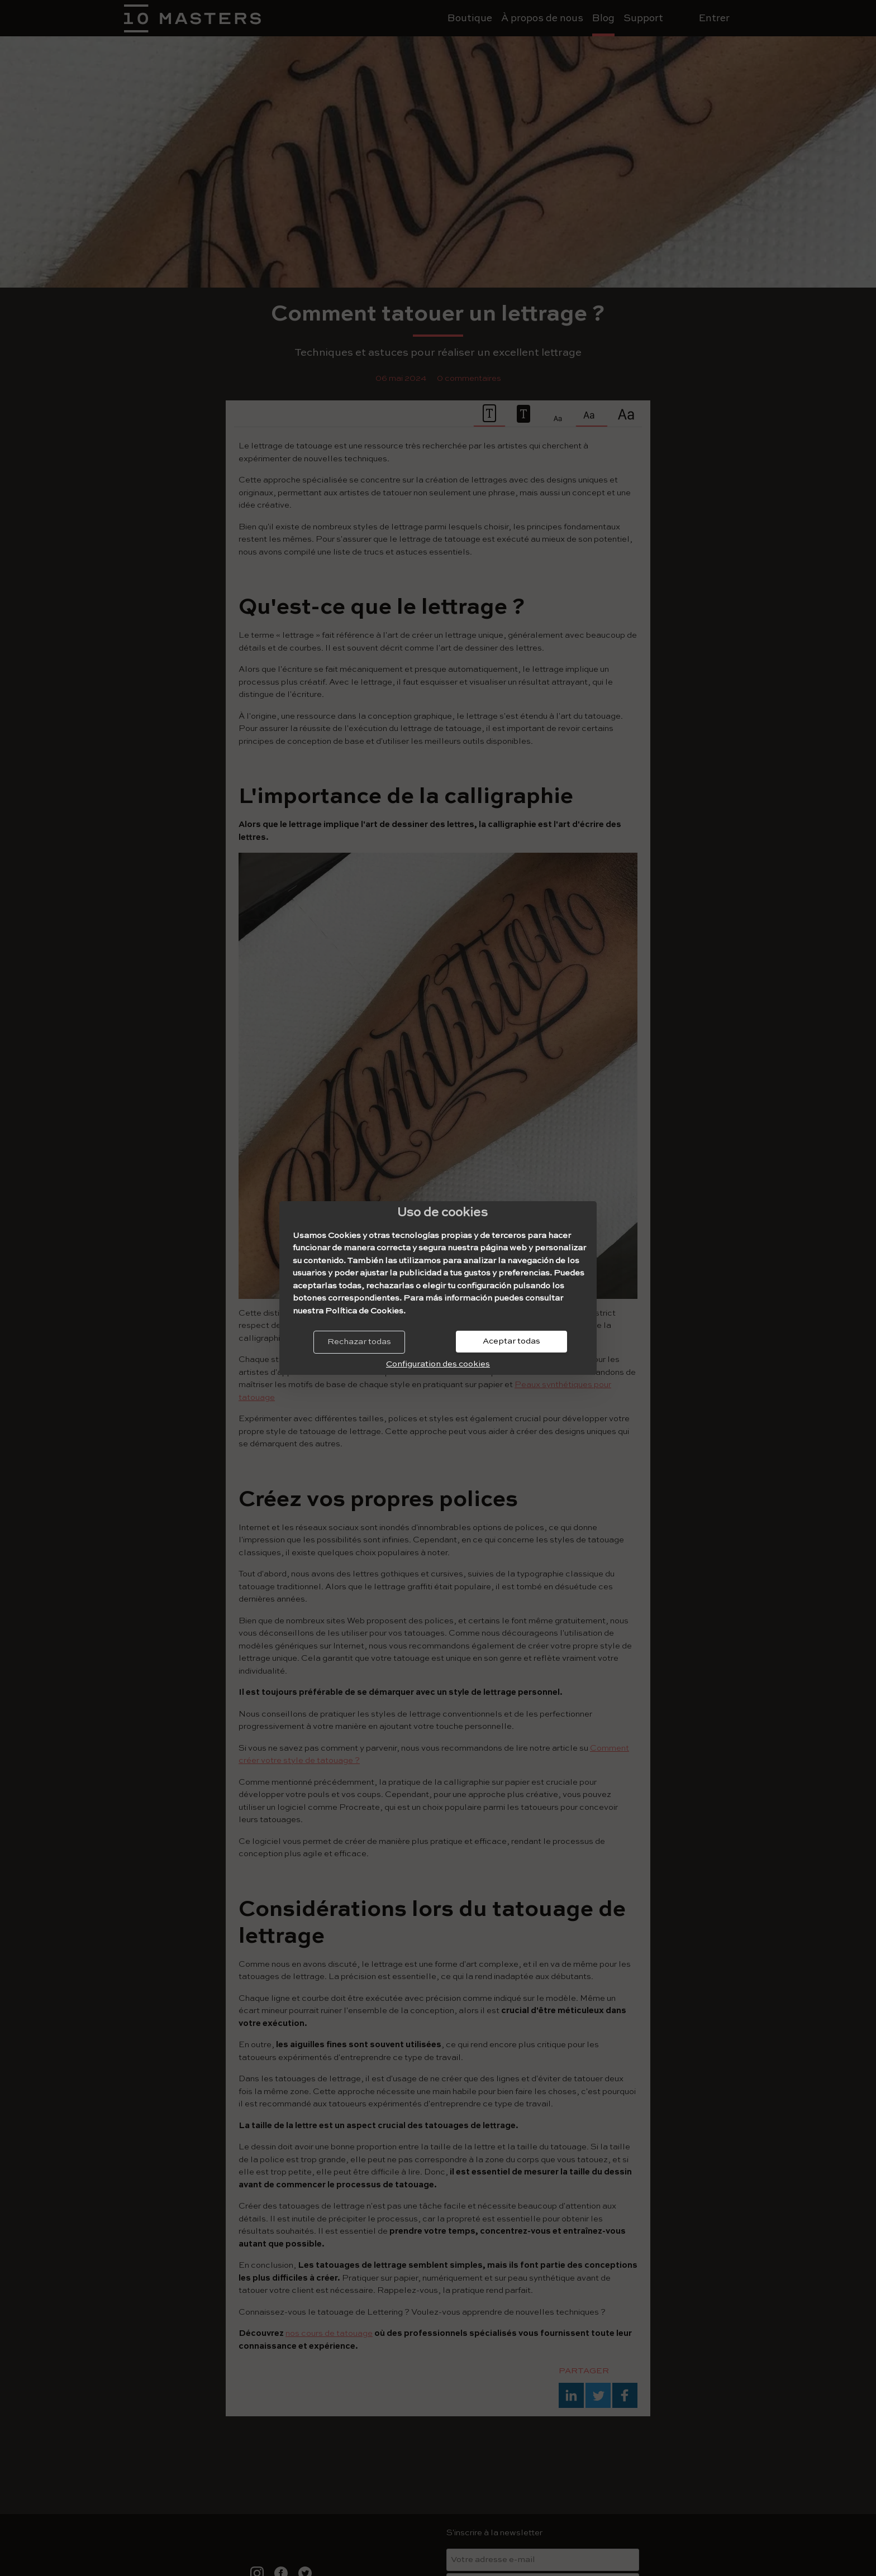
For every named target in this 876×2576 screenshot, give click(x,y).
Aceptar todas (511, 1341)
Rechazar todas (359, 1341)
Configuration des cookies (438, 1364)
